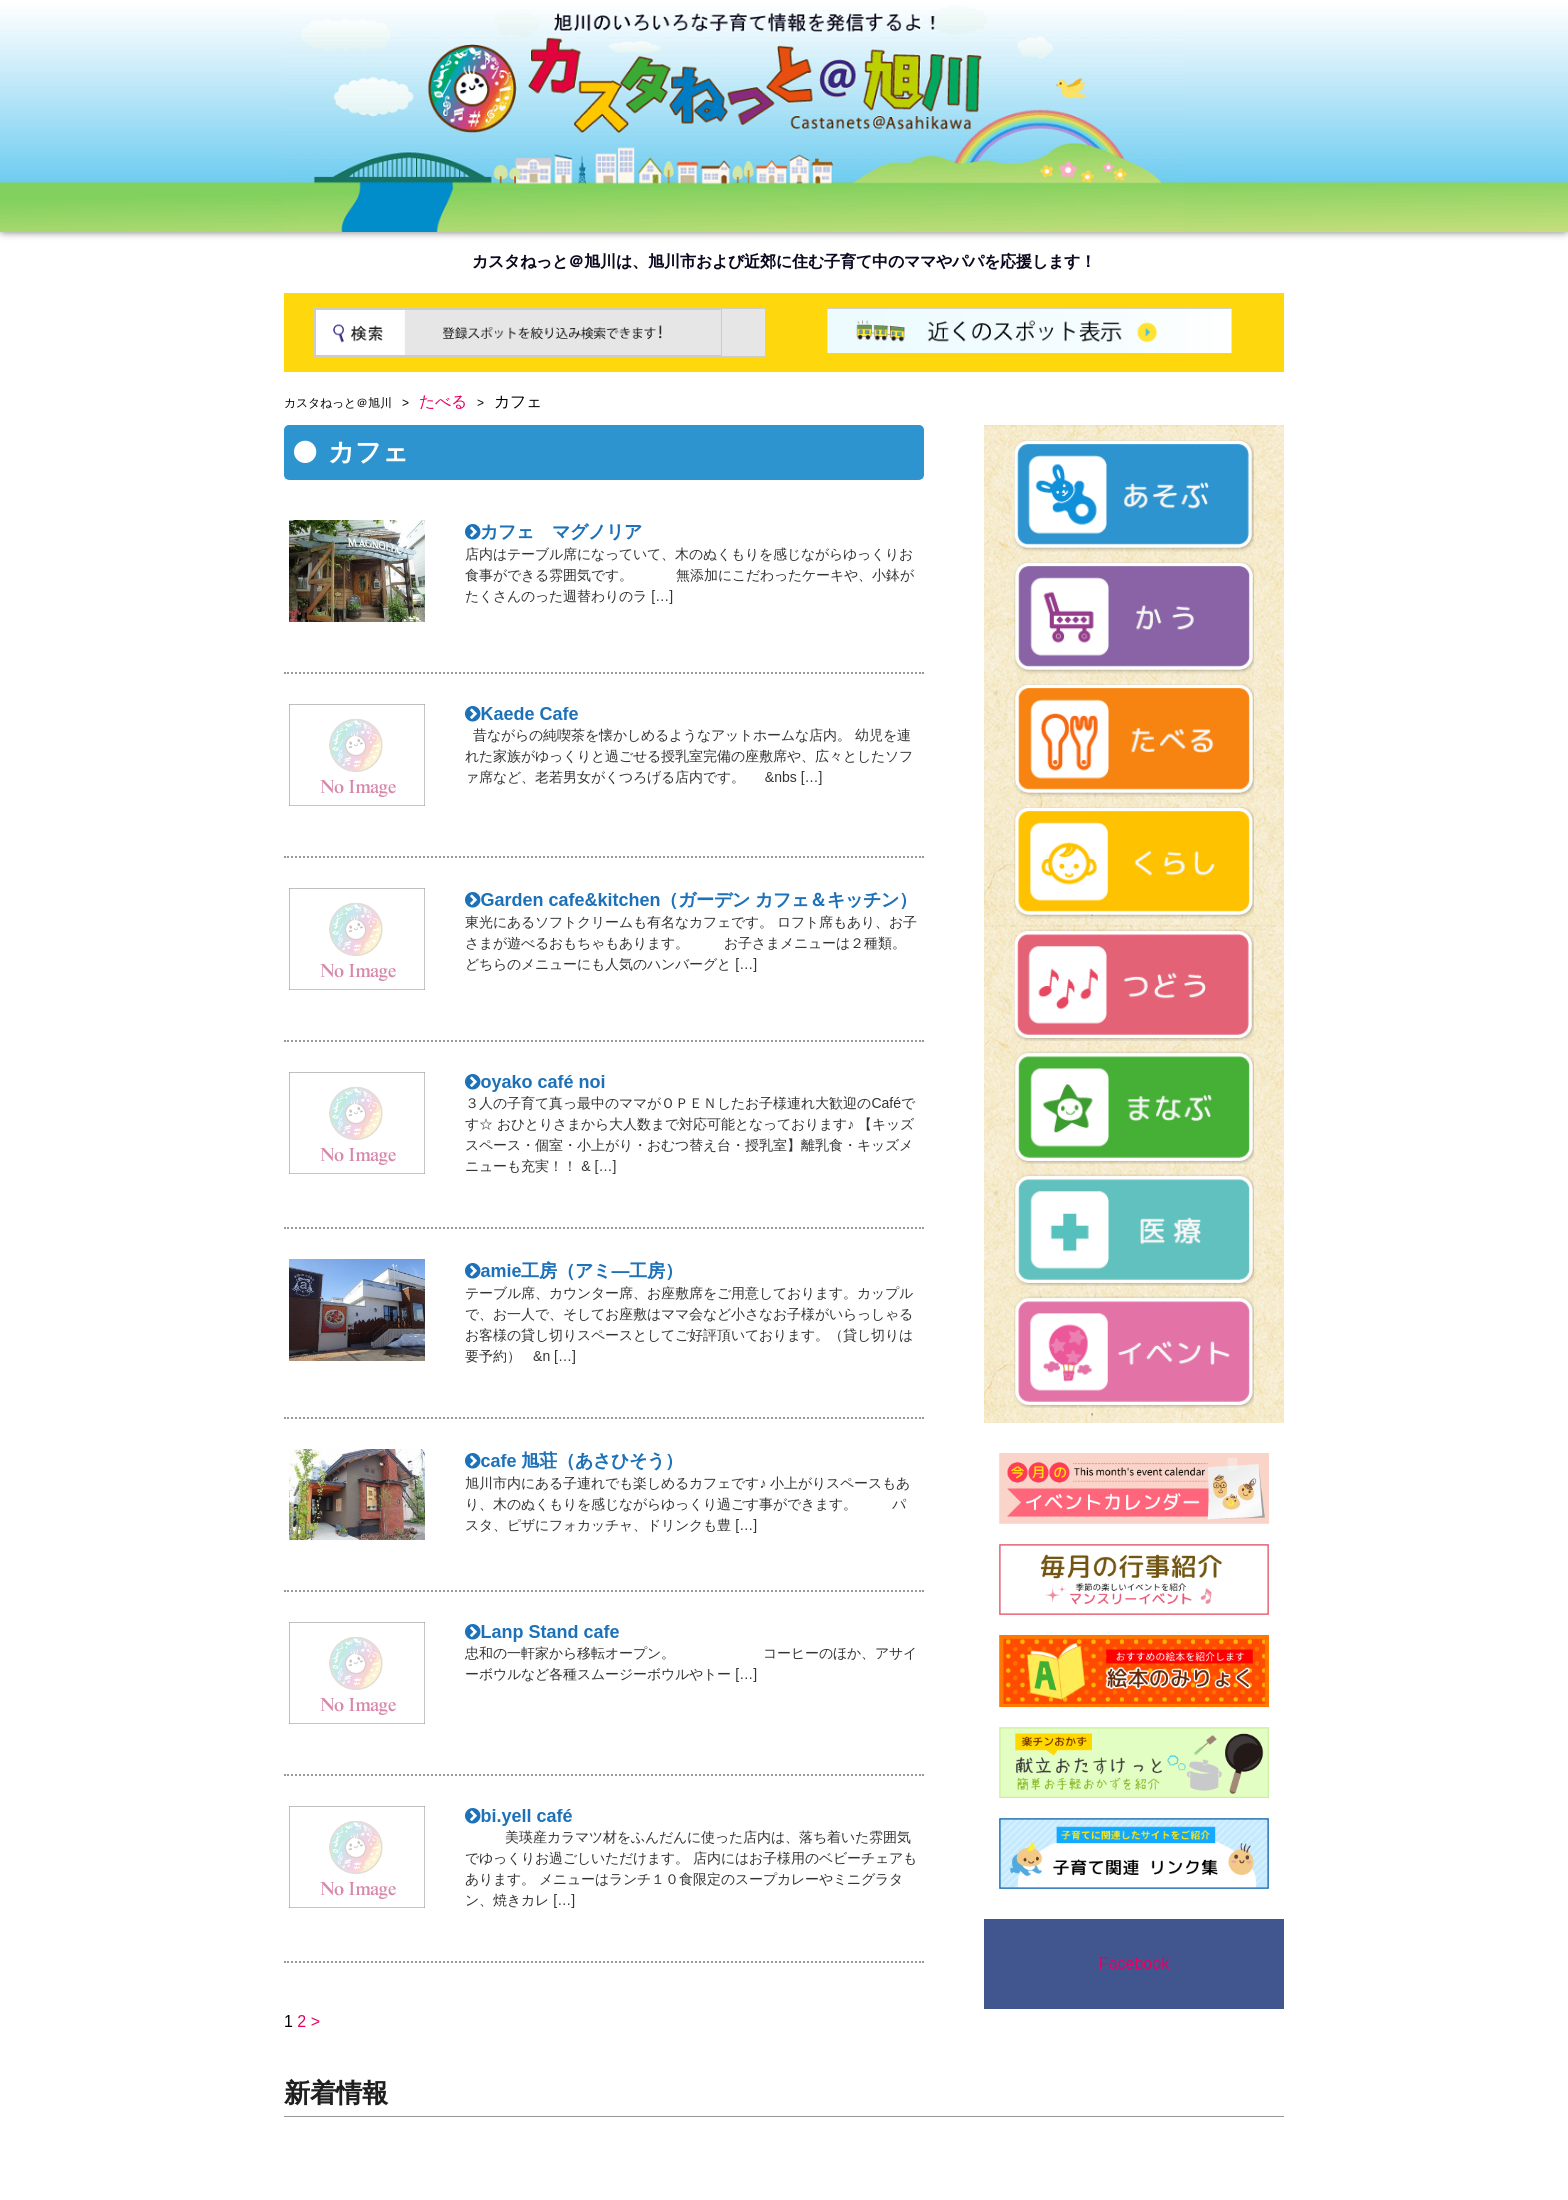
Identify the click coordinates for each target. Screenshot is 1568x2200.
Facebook (1134, 1963)
